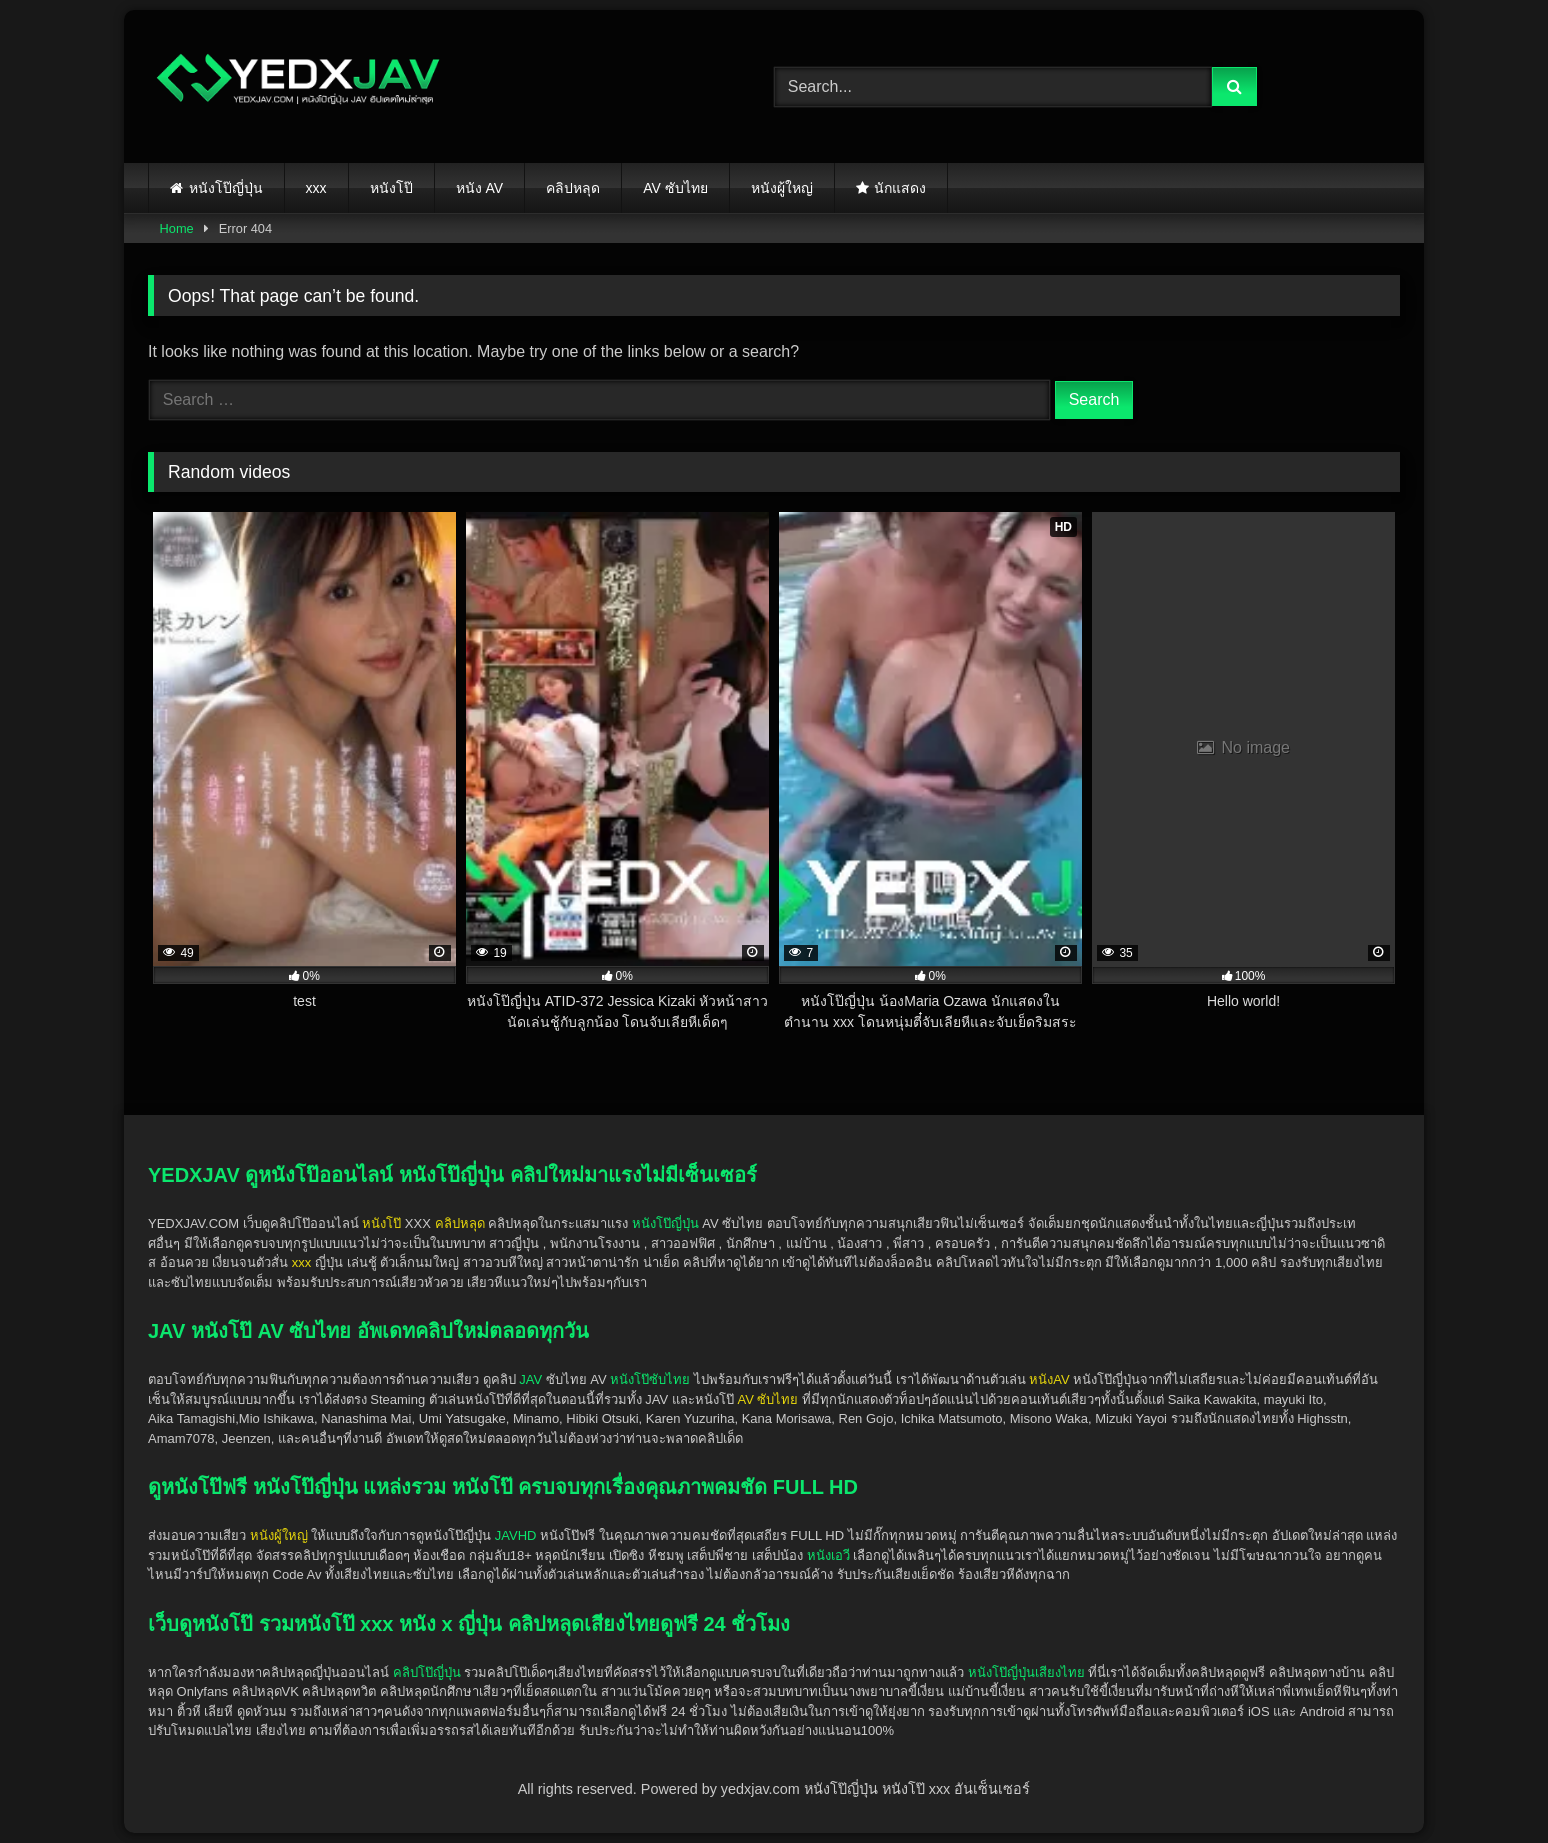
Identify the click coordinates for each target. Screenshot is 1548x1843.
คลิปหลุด (573, 188)
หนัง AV (480, 188)
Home (177, 228)
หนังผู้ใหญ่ (782, 188)
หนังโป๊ (391, 188)
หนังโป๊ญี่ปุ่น (226, 188)
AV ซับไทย (675, 188)
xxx (316, 188)
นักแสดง (900, 188)
